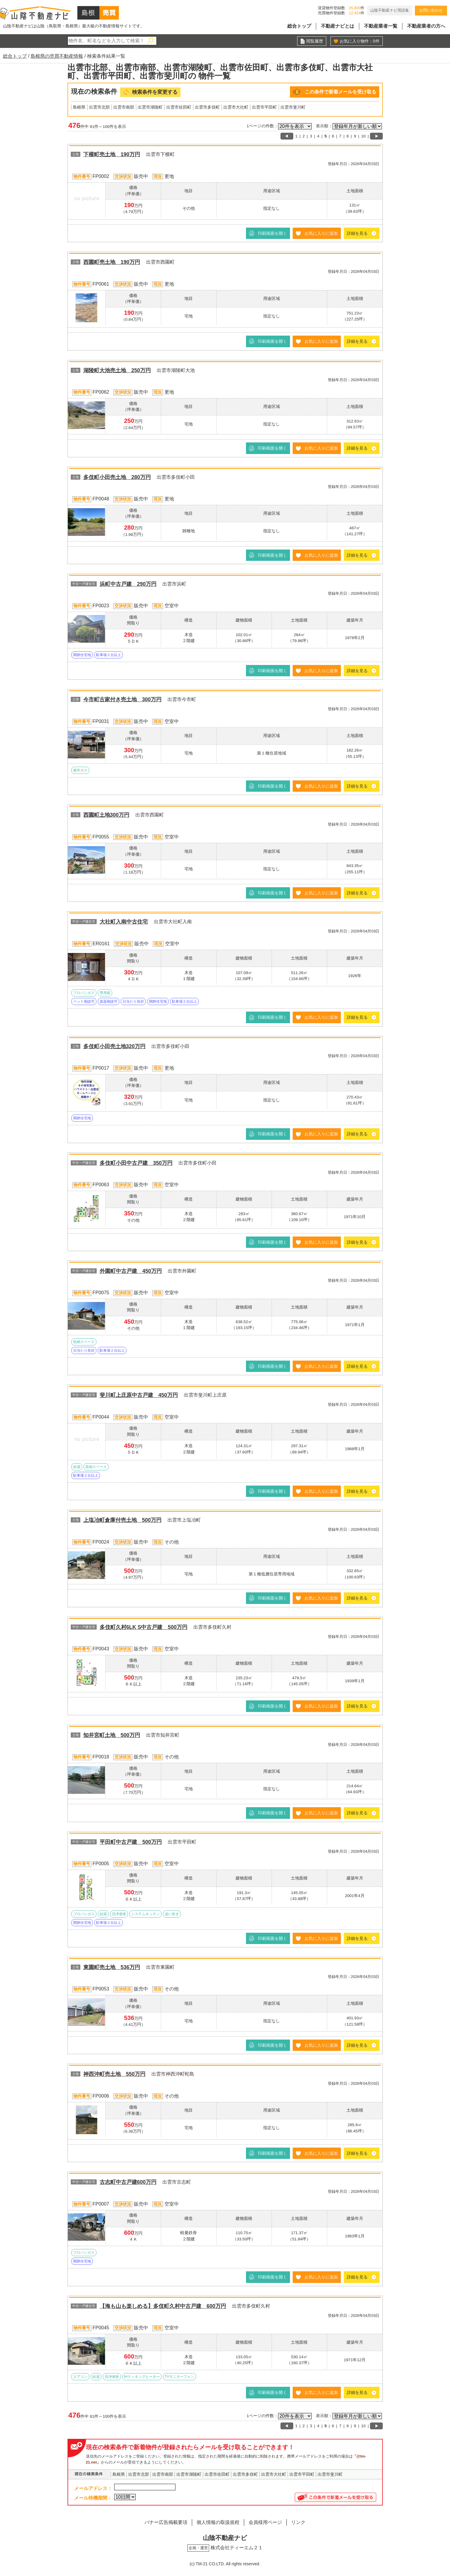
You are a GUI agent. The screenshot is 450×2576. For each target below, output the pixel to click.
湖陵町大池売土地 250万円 (117, 370)
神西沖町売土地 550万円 (114, 2074)
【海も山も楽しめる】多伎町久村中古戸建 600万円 (163, 2306)
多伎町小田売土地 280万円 (117, 477)
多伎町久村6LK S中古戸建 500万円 (143, 1627)
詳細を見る (357, 233)
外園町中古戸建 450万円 (131, 1271)
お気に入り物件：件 (360, 41)
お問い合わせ (431, 10)
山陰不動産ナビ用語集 (389, 10)
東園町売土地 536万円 (111, 1967)
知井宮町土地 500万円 (111, 1735)
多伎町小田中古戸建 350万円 (136, 1163)
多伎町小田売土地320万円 (114, 1046)
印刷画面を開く (272, 233)
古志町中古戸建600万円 (128, 2182)
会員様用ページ (265, 2522)
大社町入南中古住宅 (124, 922)
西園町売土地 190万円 (111, 262)
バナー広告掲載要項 (166, 2522)
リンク (298, 2522)
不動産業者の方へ (426, 26)
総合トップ (299, 26)
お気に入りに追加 (321, 233)
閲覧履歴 (314, 41)
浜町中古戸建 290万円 (128, 584)
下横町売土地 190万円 (111, 154)
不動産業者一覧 (380, 26)
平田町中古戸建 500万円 (131, 1842)
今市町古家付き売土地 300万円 (122, 699)
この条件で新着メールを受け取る (340, 91)
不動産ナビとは (337, 26)
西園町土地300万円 (106, 815)
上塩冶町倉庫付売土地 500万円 (122, 1520)
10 (363, 136)
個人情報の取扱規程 (218, 2522)
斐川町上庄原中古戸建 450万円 (139, 1395)
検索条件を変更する (155, 92)
